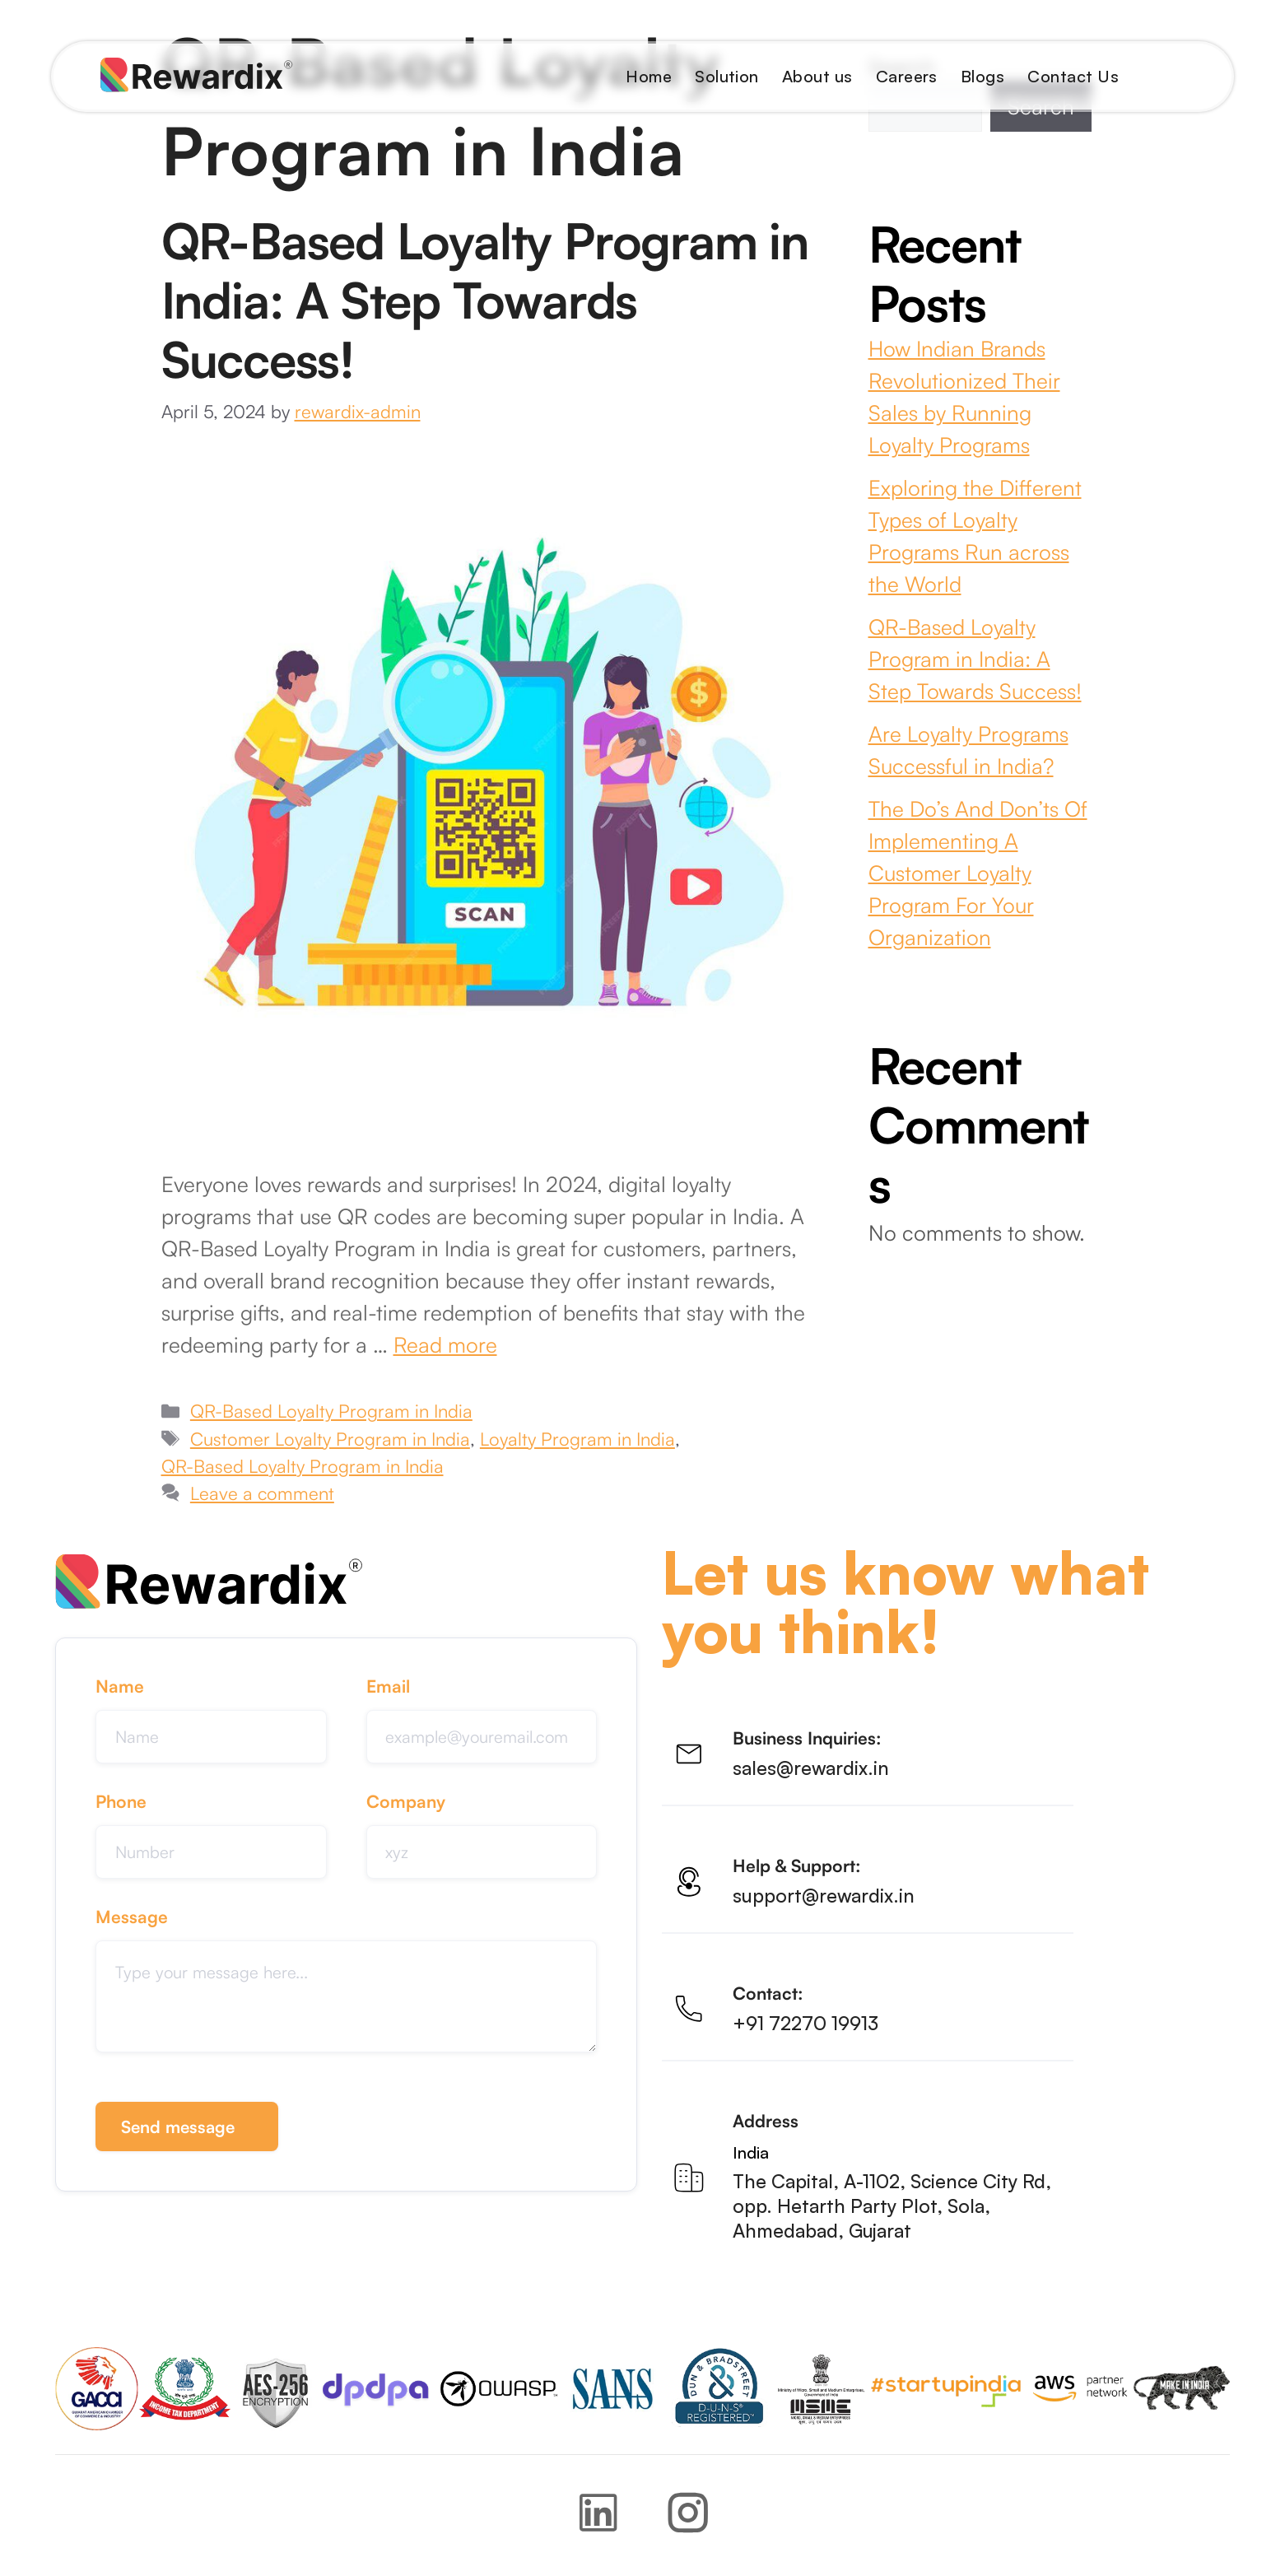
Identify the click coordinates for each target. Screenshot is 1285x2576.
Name (119, 1686)
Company (405, 1804)
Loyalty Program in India (577, 1439)
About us (817, 76)
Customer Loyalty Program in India (330, 1439)
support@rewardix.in (824, 1896)
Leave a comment (262, 1493)
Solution (727, 76)
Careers (907, 76)
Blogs (982, 76)
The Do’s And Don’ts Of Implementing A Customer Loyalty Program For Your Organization (977, 872)
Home (649, 76)
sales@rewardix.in (811, 1768)
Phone (121, 1804)
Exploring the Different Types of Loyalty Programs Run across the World (975, 535)
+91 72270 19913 (805, 2023)
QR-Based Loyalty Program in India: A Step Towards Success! (485, 300)
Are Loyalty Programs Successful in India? (968, 749)
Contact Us (1073, 76)
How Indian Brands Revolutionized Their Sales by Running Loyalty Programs (964, 396)
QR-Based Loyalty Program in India (331, 1411)
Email (388, 1686)
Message (131, 1922)
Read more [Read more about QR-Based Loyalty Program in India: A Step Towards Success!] (445, 1344)
